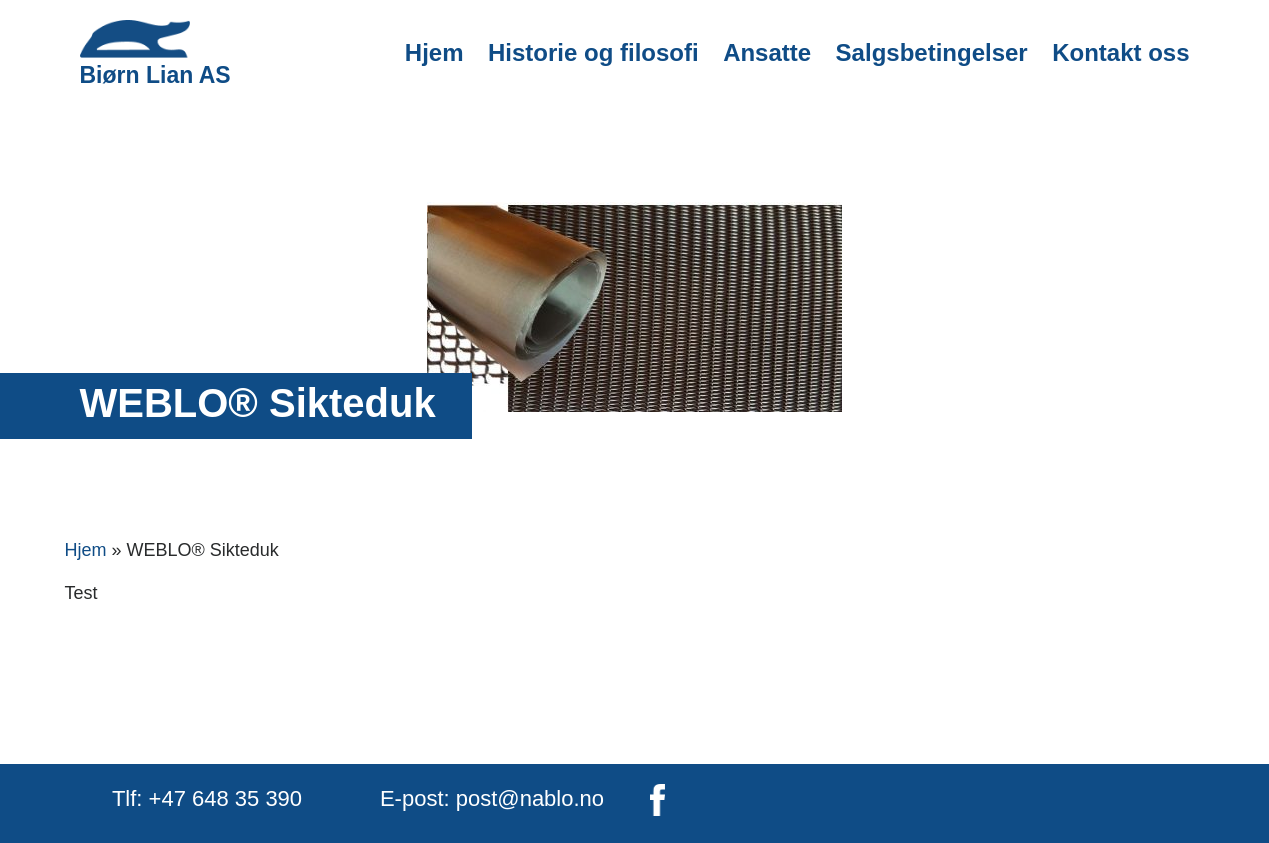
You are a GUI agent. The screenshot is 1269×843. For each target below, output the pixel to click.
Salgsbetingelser (932, 52)
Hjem (434, 52)
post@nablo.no (530, 798)
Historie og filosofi (593, 52)
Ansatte (767, 52)
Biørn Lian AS (155, 53)
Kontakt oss (1120, 52)
